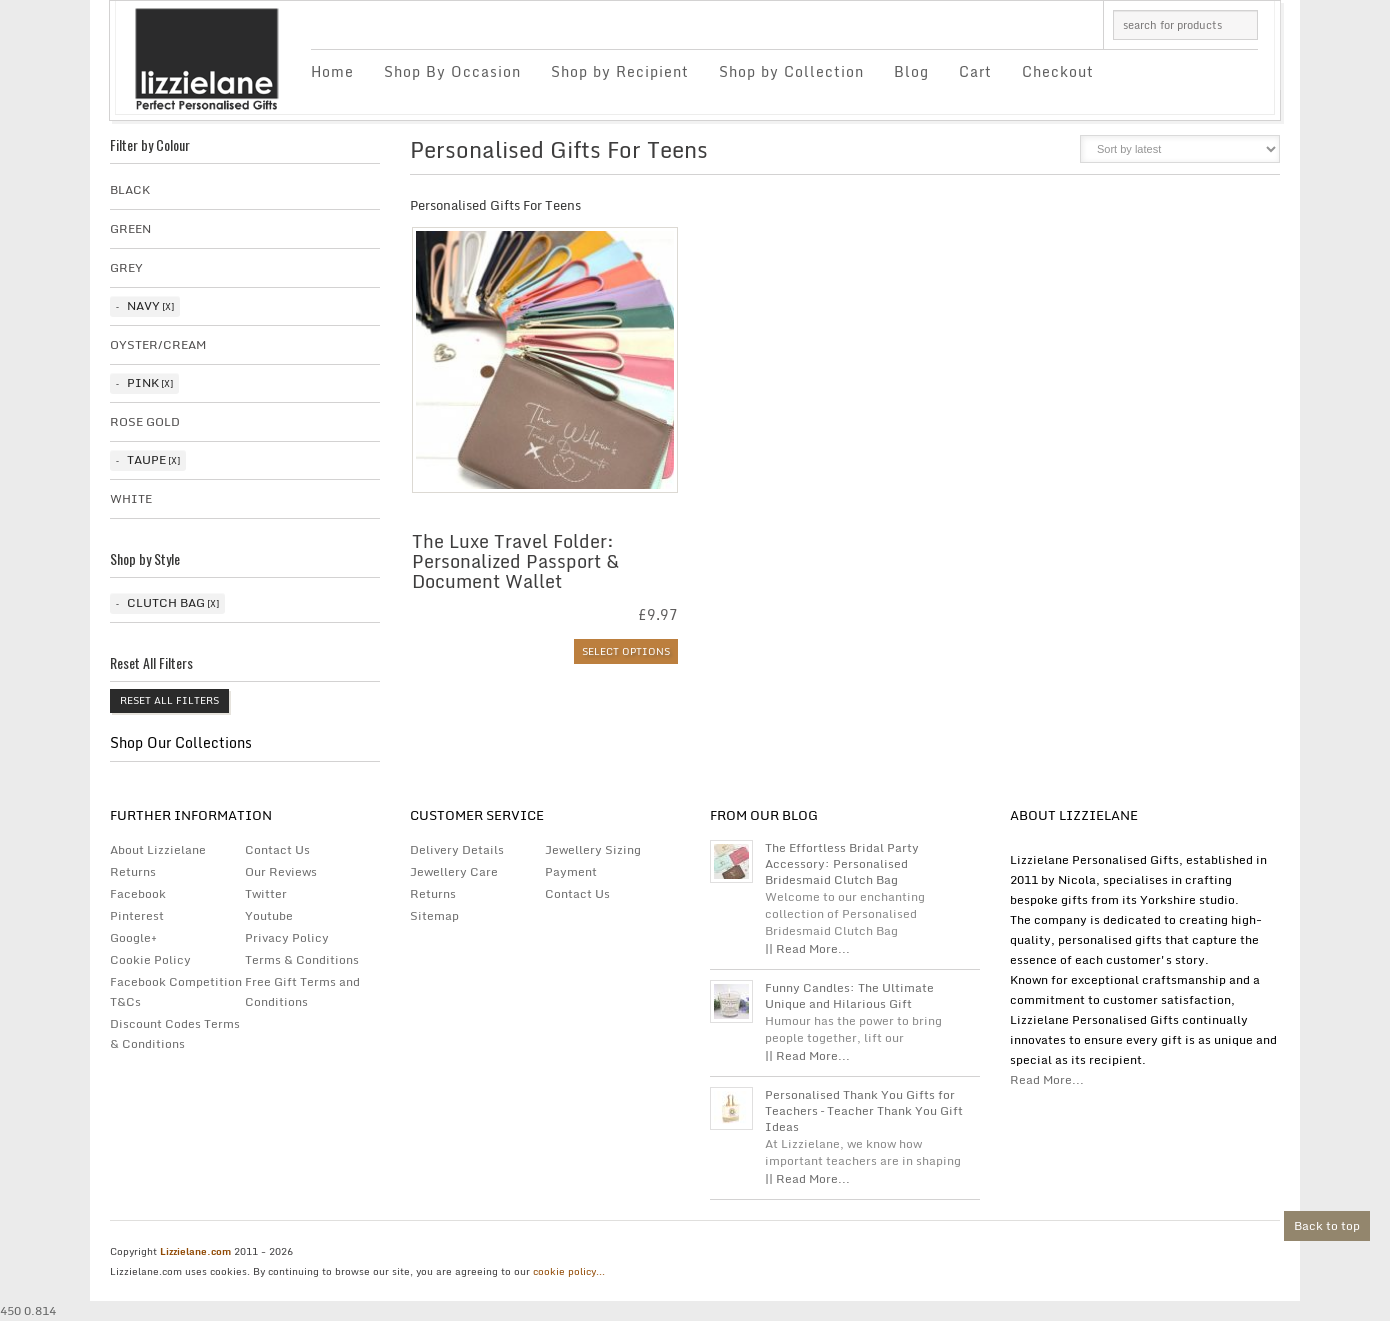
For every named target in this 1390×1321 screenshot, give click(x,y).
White (131, 498)
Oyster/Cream (158, 344)
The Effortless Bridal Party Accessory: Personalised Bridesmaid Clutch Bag (842, 864)
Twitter (266, 893)
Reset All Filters (169, 700)
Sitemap (434, 915)
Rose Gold (145, 421)
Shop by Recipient (620, 71)
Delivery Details (457, 849)
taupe (146, 459)
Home (332, 71)
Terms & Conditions (302, 959)
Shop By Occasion (452, 71)
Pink (143, 382)
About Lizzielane (158, 849)
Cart (975, 71)
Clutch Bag (166, 602)
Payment (571, 871)
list (1051, 155)
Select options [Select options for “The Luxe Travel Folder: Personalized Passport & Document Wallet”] (626, 651)
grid (1017, 155)
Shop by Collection (791, 71)
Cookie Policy (150, 959)
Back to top (1327, 1225)
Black (130, 189)
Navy (143, 305)
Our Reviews (281, 871)
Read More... (1047, 1079)
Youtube (269, 915)
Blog (911, 71)
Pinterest (137, 915)
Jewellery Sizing (593, 849)
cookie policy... (569, 1271)
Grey (126, 267)
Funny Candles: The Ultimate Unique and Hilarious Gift (849, 996)
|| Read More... (807, 948)
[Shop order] (1180, 149)
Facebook (138, 893)
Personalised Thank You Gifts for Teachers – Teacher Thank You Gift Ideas (864, 1111)
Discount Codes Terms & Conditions (175, 1033)
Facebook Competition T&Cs (176, 991)
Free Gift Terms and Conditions (302, 991)
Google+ (133, 937)
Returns (133, 871)
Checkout (1058, 71)
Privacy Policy (287, 937)
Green (130, 228)
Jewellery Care (454, 871)
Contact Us (277, 849)
